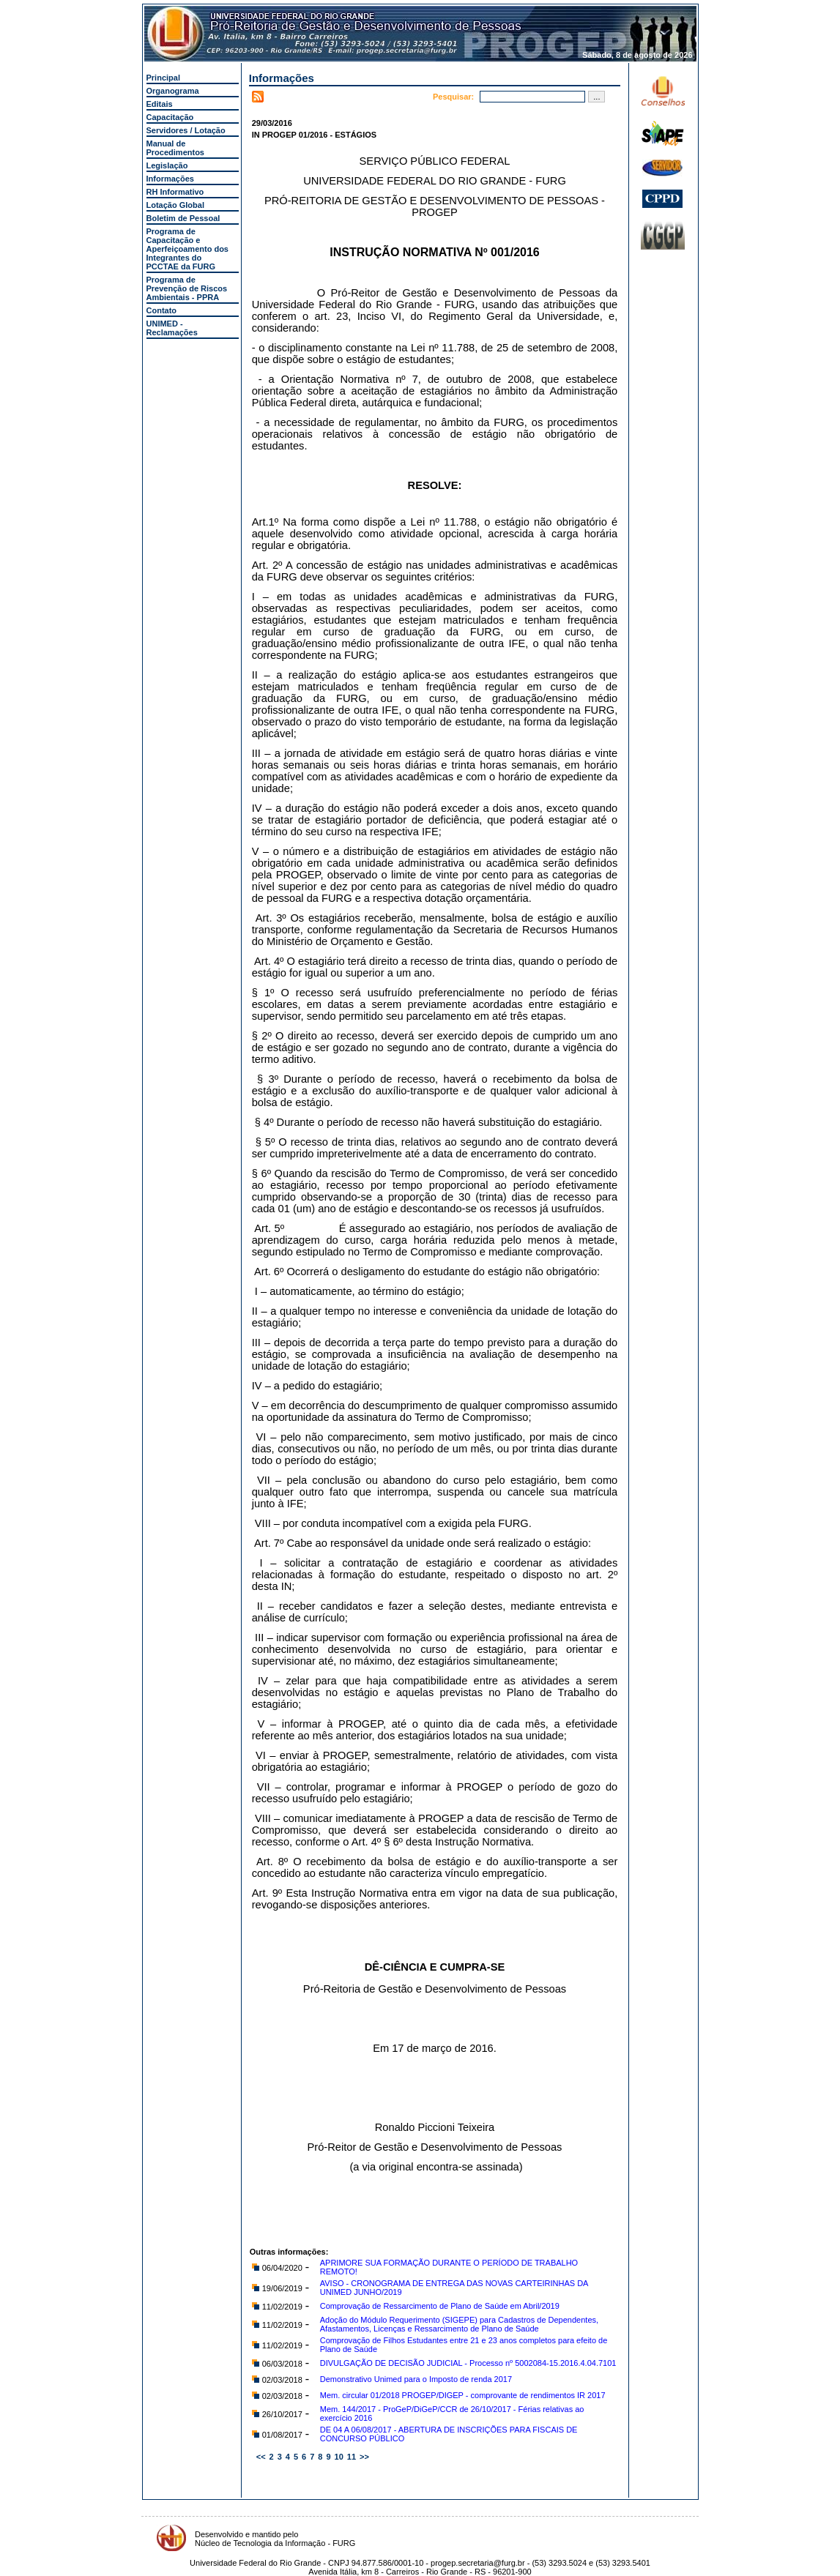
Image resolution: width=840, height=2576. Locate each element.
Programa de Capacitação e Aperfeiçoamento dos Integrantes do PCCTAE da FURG (187, 249)
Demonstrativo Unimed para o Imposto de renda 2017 (416, 2379)
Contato (161, 310)
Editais (159, 104)
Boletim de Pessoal (183, 218)
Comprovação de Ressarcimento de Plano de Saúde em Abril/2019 (440, 2305)
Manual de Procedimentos (175, 148)
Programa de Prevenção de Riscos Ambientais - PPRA (187, 288)
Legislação (167, 165)
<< (261, 2456)
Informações (170, 178)
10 (339, 2456)
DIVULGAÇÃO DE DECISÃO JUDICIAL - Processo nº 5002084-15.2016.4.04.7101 (468, 2363)
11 (351, 2456)
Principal (163, 77)
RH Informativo (175, 191)
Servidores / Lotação (186, 130)
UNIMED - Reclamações (172, 328)
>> (364, 2456)
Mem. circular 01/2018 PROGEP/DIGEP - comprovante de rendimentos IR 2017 (463, 2395)
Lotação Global (175, 205)
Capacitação (170, 117)
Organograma (172, 90)
